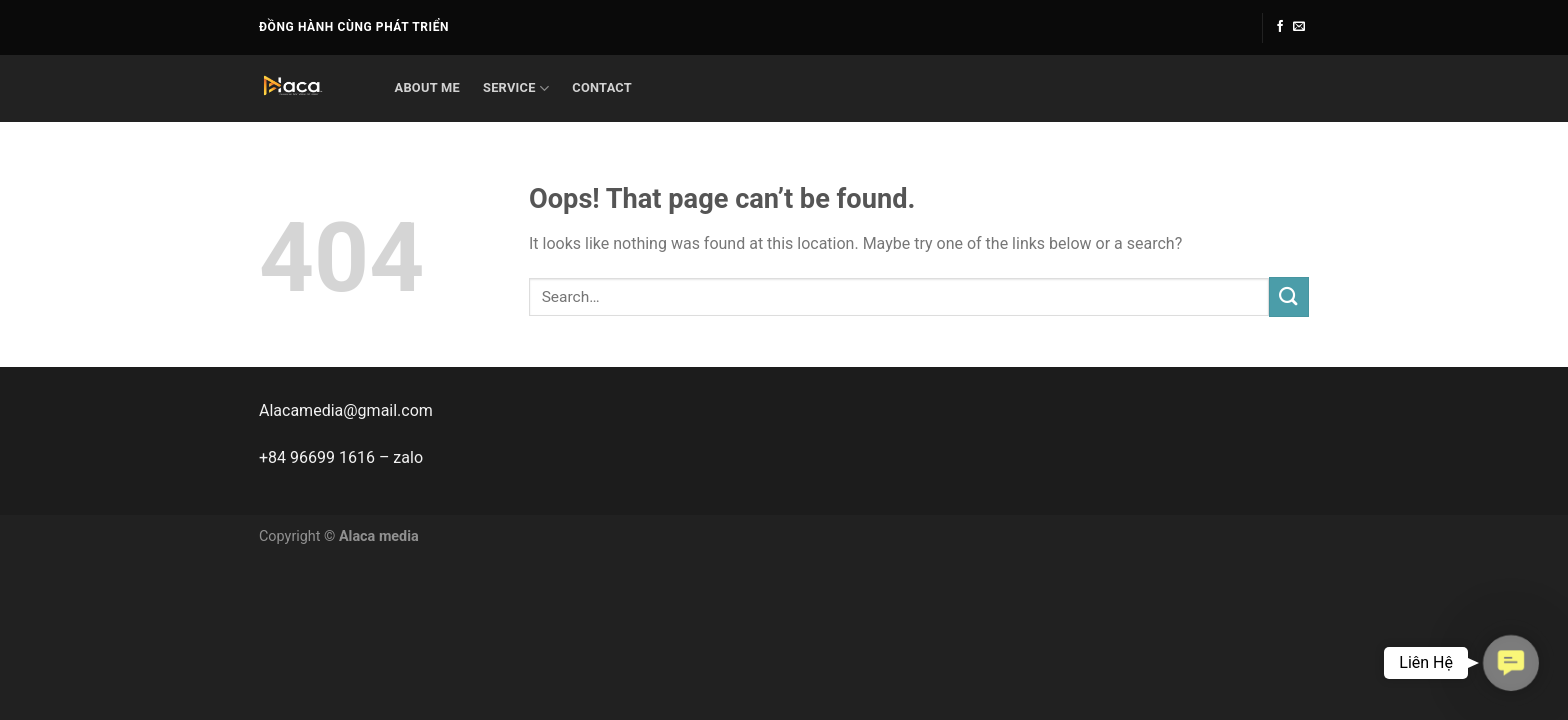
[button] (1511, 663)
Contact (602, 87)
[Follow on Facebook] (1280, 27)
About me (427, 87)
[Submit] (1289, 296)
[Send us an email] (1299, 27)
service (516, 88)
